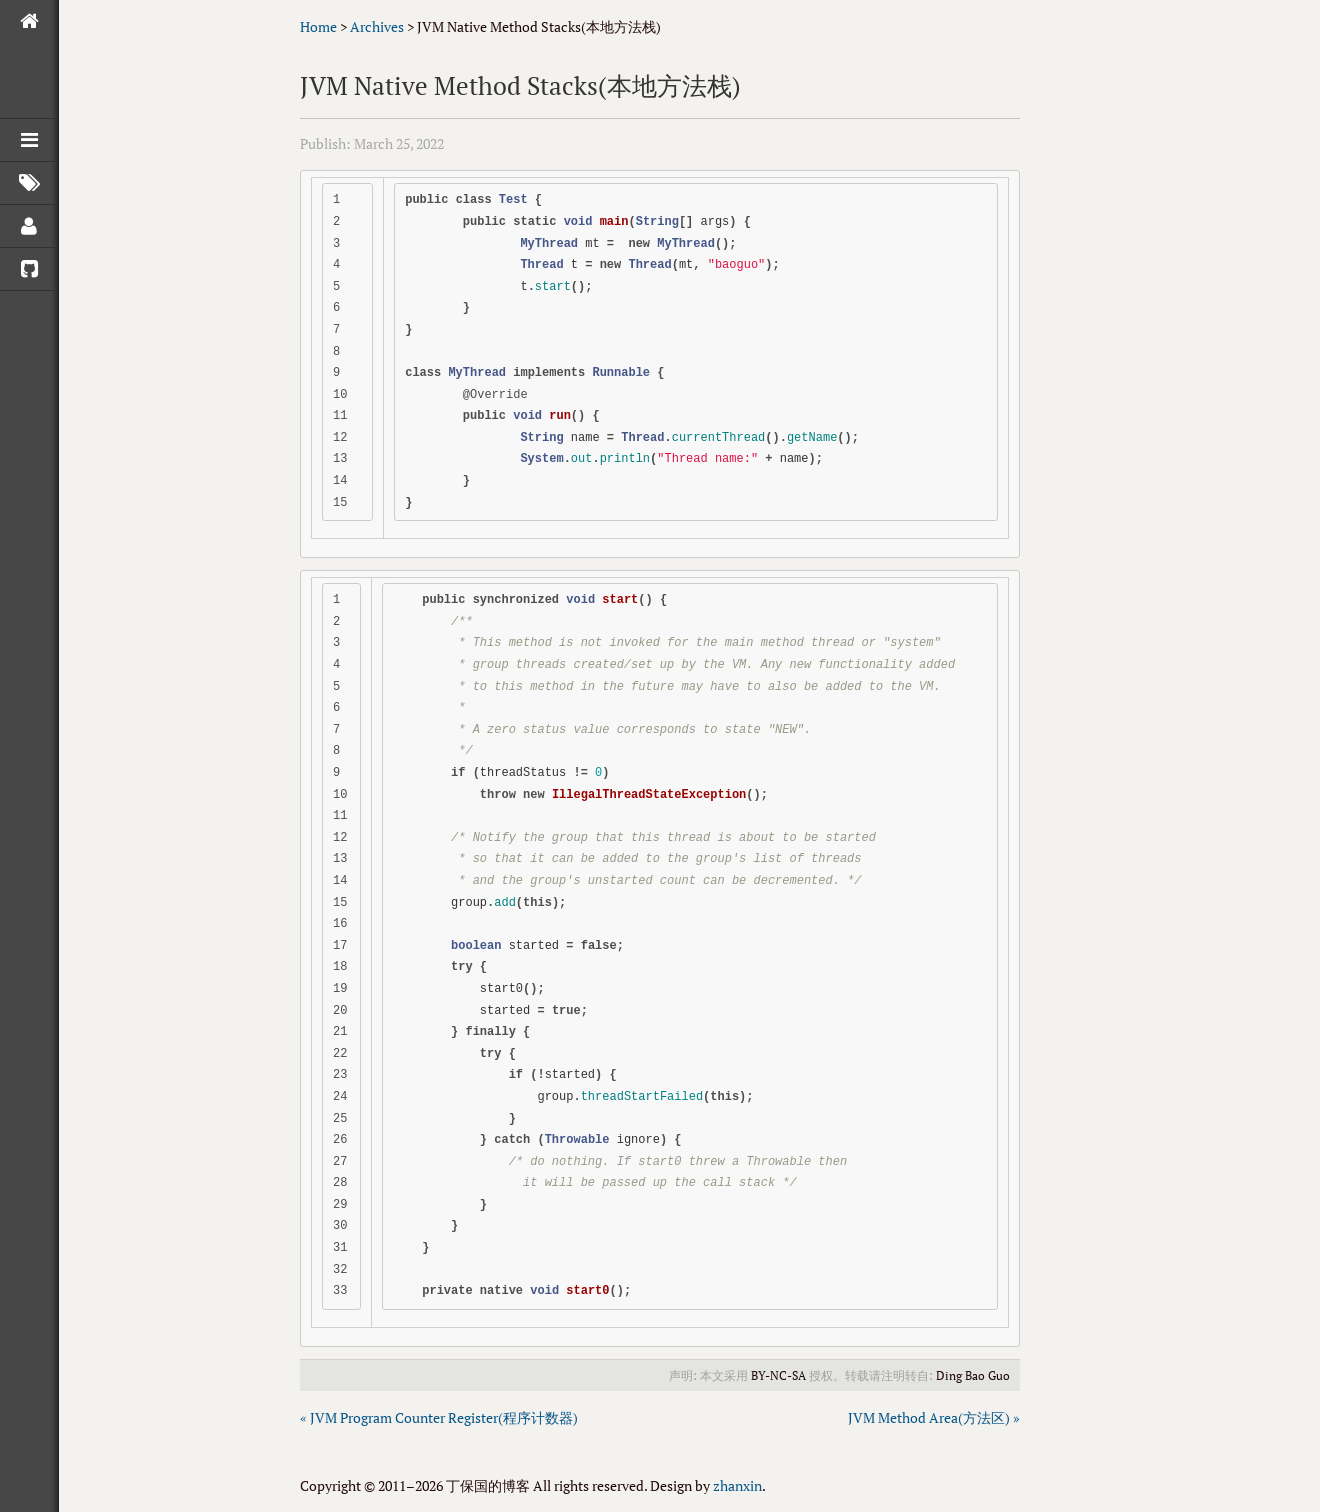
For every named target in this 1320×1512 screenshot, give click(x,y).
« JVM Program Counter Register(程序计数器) (439, 1417)
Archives (377, 26)
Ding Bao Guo (973, 1375)
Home (318, 26)
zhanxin (737, 1485)
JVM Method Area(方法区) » (934, 1417)
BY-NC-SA (778, 1375)
